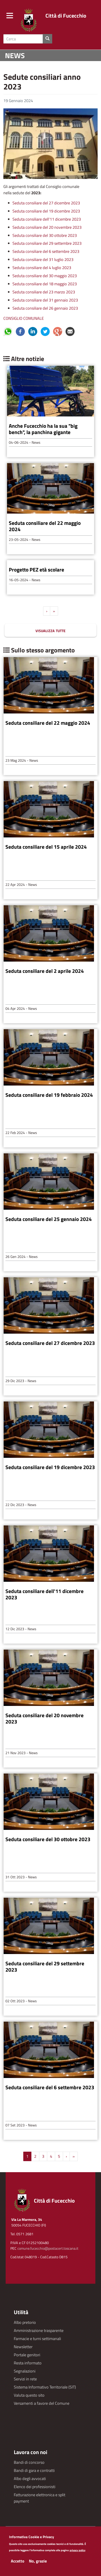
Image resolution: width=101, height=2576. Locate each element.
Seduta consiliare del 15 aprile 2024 (46, 847)
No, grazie (38, 2565)
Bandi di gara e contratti (34, 2470)
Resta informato (28, 2363)
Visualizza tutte (50, 630)
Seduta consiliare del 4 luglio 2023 (41, 268)
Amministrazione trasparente (38, 2330)
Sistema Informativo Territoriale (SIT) (45, 2387)
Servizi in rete (25, 2379)
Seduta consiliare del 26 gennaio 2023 (45, 308)
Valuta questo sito (29, 2395)
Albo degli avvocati (30, 2478)
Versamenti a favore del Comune (41, 2403)
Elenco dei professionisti (34, 2487)
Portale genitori (27, 2355)
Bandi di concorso (29, 2462)
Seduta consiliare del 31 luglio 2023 (42, 259)
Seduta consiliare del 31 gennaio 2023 (45, 300)
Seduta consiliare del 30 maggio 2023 (44, 276)
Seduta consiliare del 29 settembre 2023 (47, 243)
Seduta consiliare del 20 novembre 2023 (47, 227)
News (14, 55)
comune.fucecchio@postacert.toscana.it (47, 2248)
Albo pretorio (25, 2322)
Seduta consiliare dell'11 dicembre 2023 (46, 219)
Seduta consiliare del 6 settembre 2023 (45, 251)
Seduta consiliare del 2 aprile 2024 (44, 971)
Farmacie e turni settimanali (37, 2339)
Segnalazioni (24, 2371)
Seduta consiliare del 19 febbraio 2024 (49, 1095)
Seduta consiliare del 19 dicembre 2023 (46, 211)
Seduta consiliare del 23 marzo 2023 (43, 292)
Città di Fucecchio (65, 15)
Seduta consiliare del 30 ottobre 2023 (44, 235)
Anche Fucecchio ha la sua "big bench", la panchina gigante (43, 429)
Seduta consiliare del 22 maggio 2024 (45, 526)
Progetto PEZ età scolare (36, 569)
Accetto (17, 2565)
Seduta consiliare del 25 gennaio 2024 (48, 1219)
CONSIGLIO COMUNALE (23, 318)
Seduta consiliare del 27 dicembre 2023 (46, 203)
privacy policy (77, 2554)
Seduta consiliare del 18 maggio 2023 (44, 284)
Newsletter (23, 2347)
